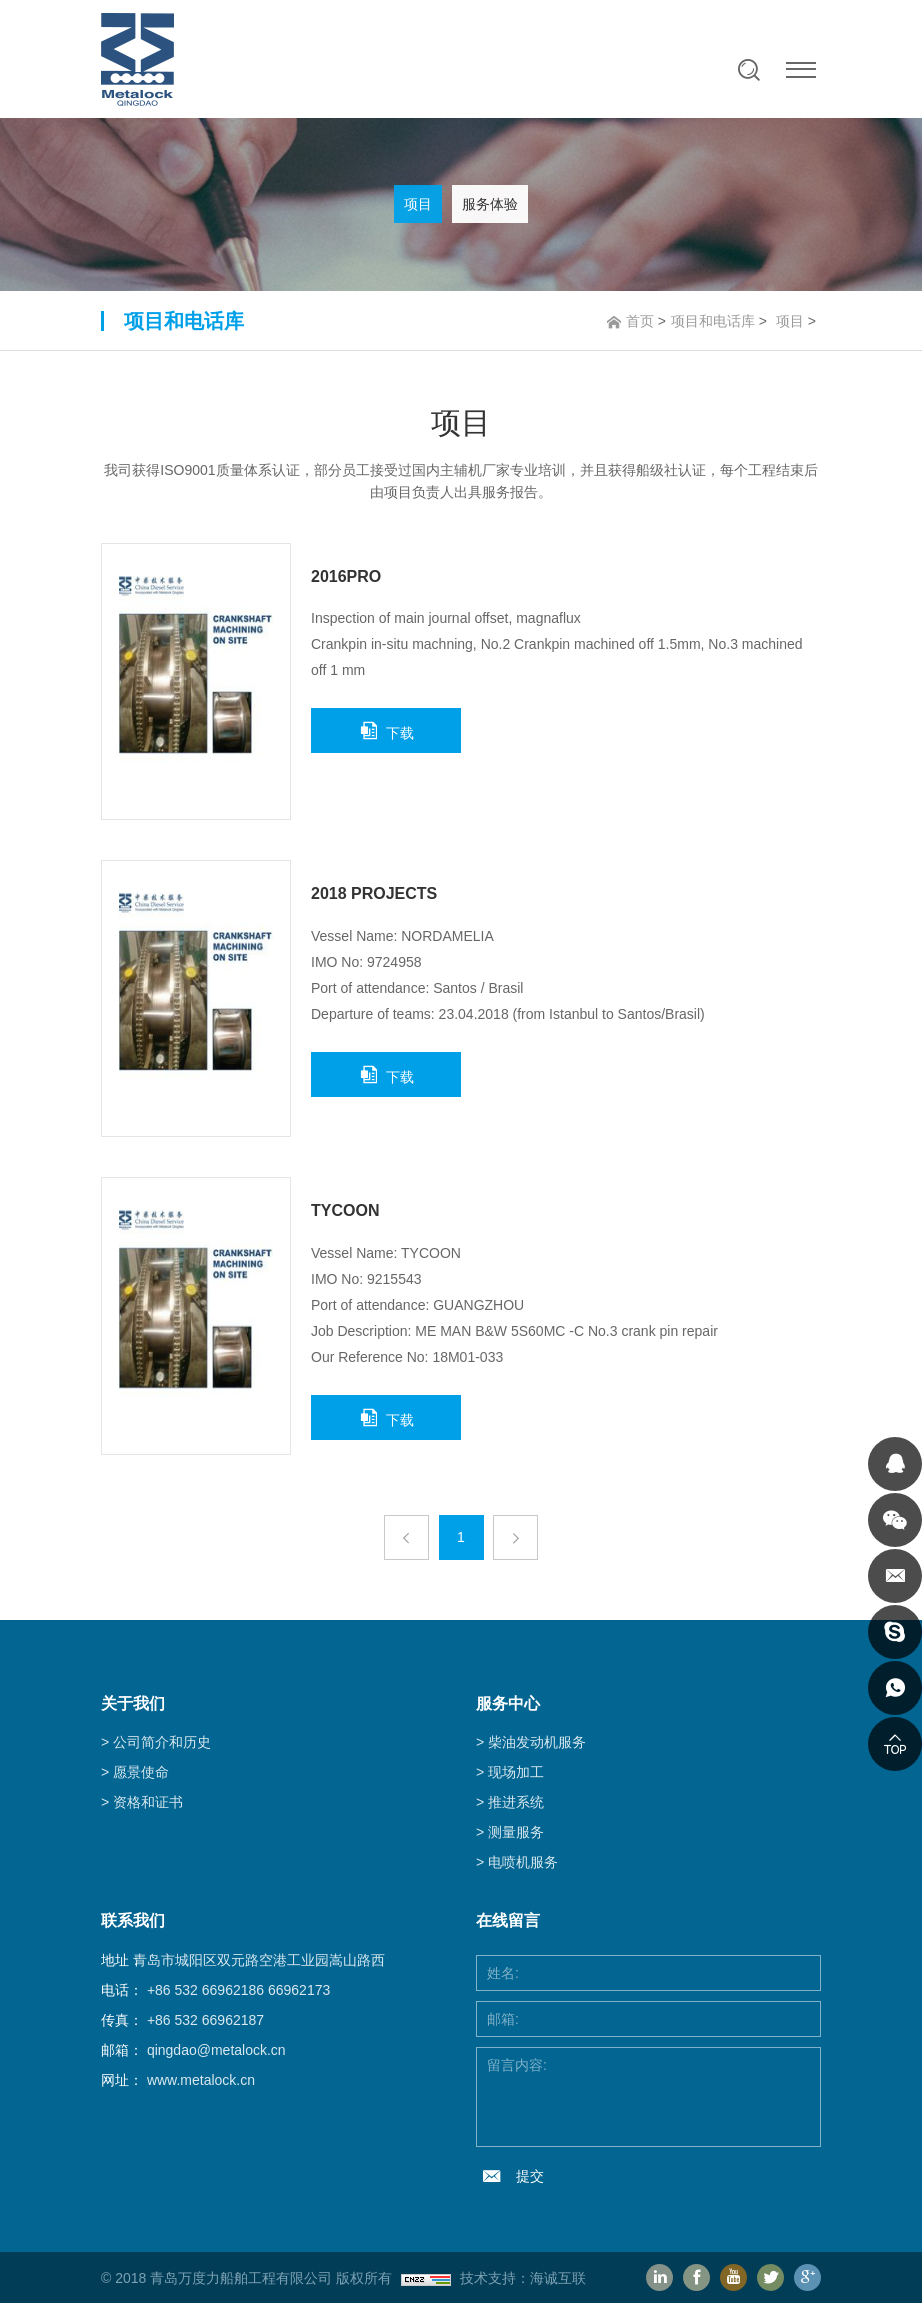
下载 (400, 733)
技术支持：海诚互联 (523, 2278)
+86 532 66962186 (205, 1990)
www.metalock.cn (201, 2080)
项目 (418, 204)
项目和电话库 (713, 321)
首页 (640, 321)
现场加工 (516, 1772)
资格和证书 (148, 1802)
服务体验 (490, 204)
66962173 (299, 1990)
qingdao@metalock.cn (216, 2050)
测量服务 (516, 1832)
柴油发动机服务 (537, 1742)
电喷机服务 (523, 1862)
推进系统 (516, 1802)
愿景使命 (141, 1772)
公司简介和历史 (162, 1742)
